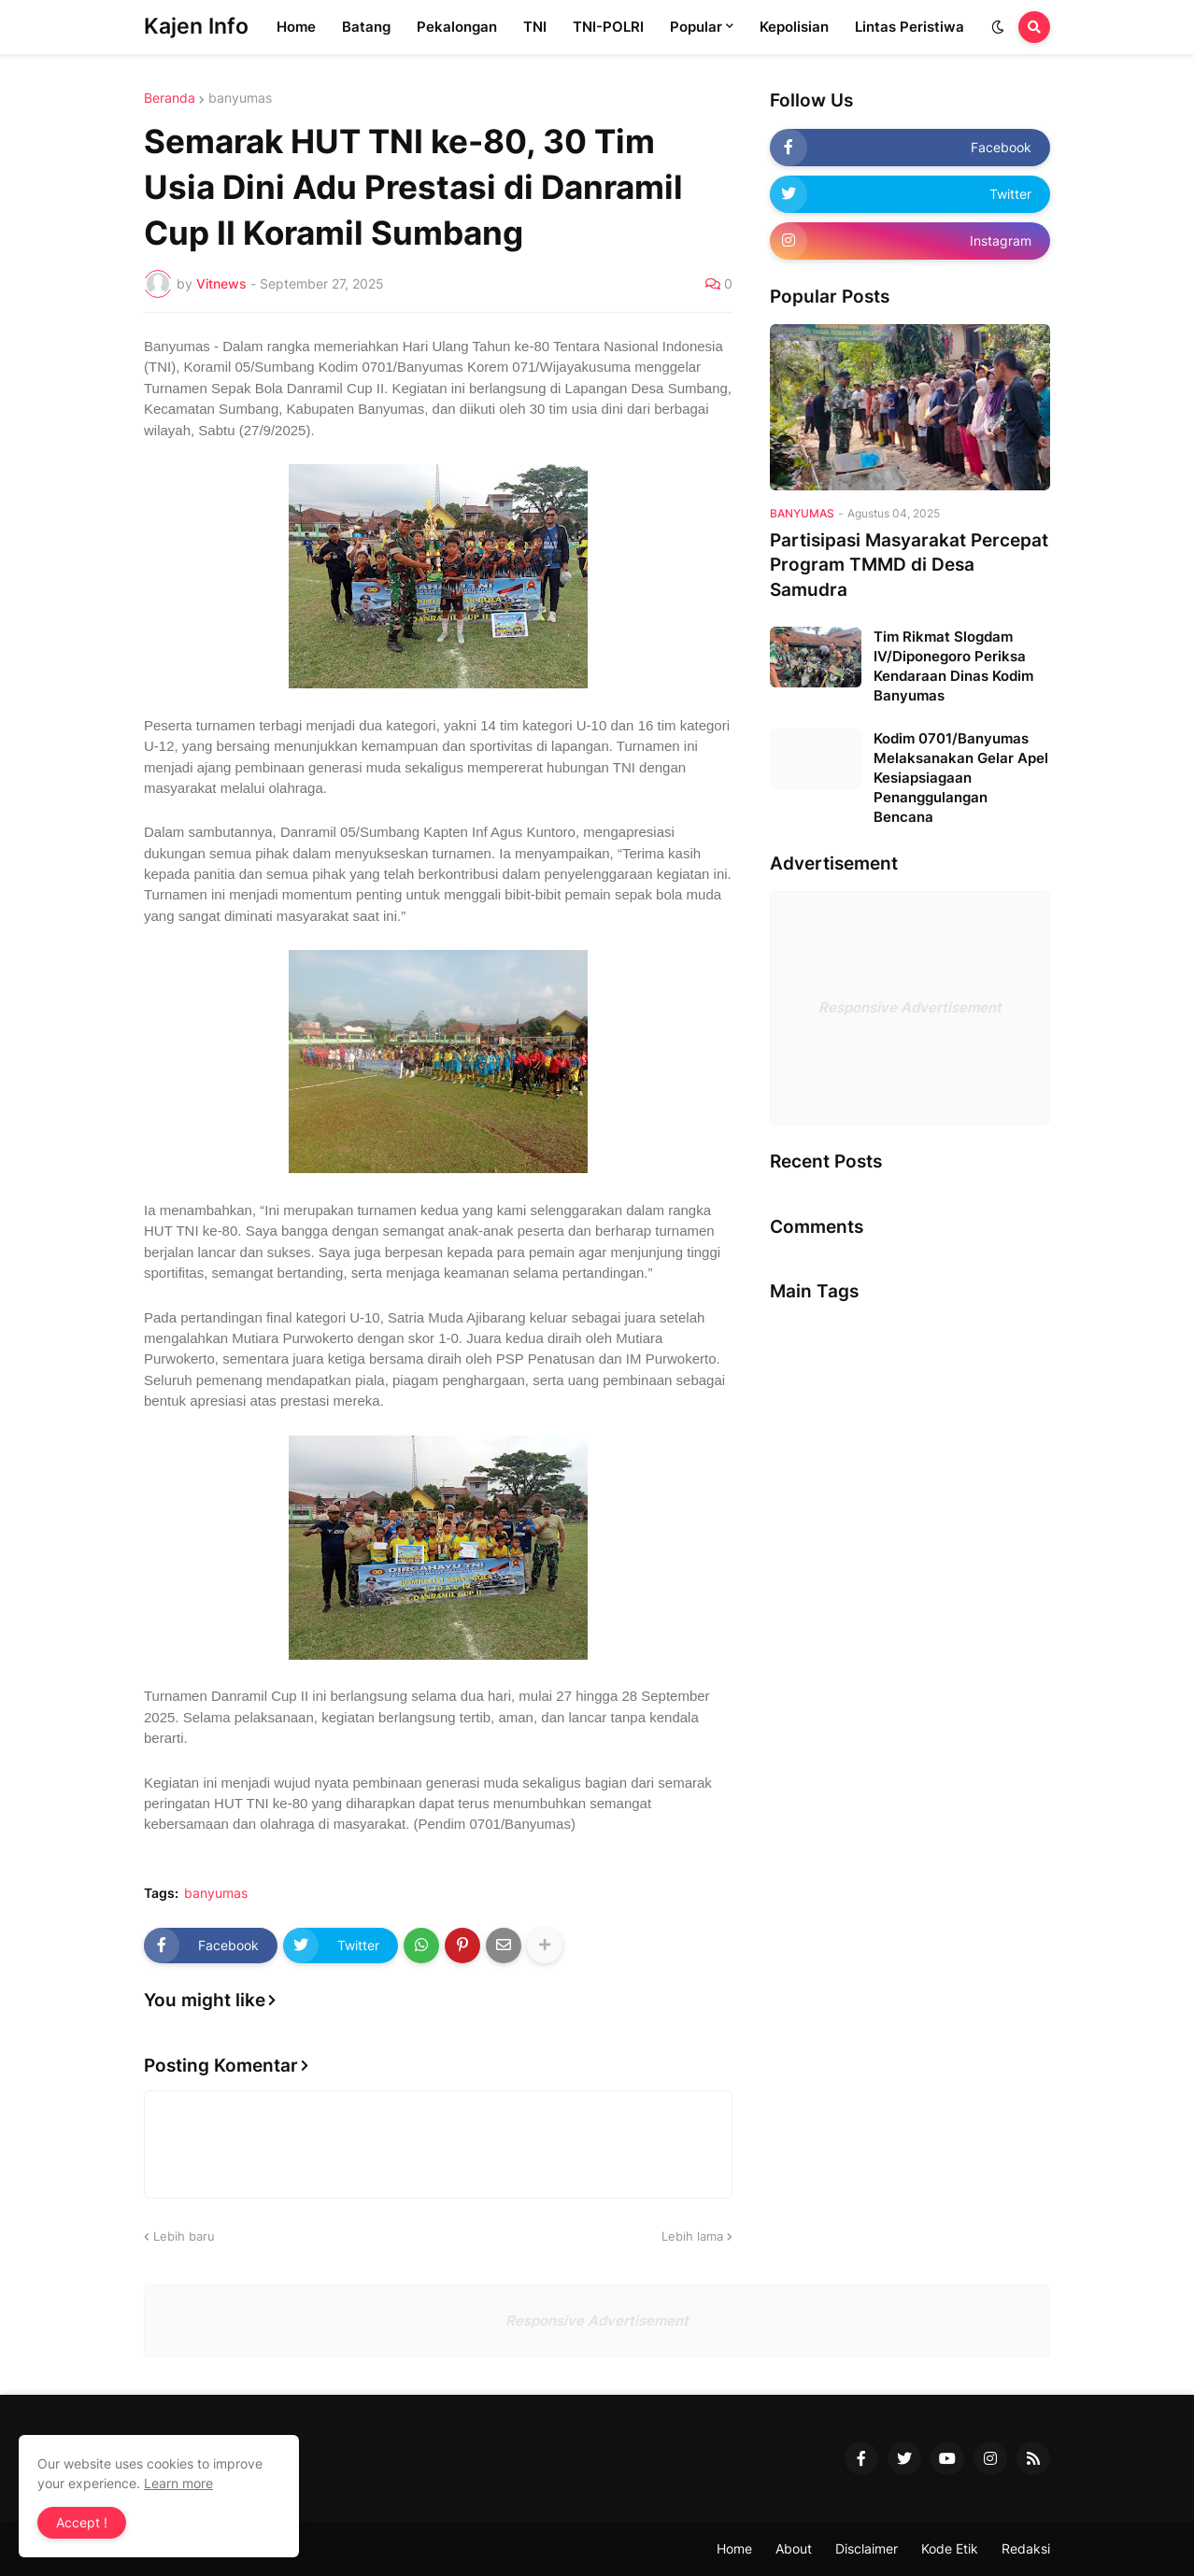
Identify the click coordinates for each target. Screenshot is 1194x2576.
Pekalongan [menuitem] (457, 26)
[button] (997, 27)
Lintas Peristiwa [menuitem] (909, 26)
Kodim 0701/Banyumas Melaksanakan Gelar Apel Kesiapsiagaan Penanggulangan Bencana (961, 777)
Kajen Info (196, 26)
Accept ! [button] (81, 2522)
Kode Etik (949, 2548)
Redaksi (1026, 2548)
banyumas (240, 98)
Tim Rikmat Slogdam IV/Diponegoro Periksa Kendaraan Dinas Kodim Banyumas (953, 666)
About (793, 2548)
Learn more (178, 2483)
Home (734, 2548)
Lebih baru (184, 2236)
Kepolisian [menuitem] (794, 26)
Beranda (169, 98)
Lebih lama (692, 2236)
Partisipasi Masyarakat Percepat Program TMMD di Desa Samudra (909, 565)
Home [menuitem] (296, 26)
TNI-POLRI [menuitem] (608, 26)
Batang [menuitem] (366, 26)
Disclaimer (866, 2548)
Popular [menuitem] (696, 26)
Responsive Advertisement (910, 1007)
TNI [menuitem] (535, 26)
